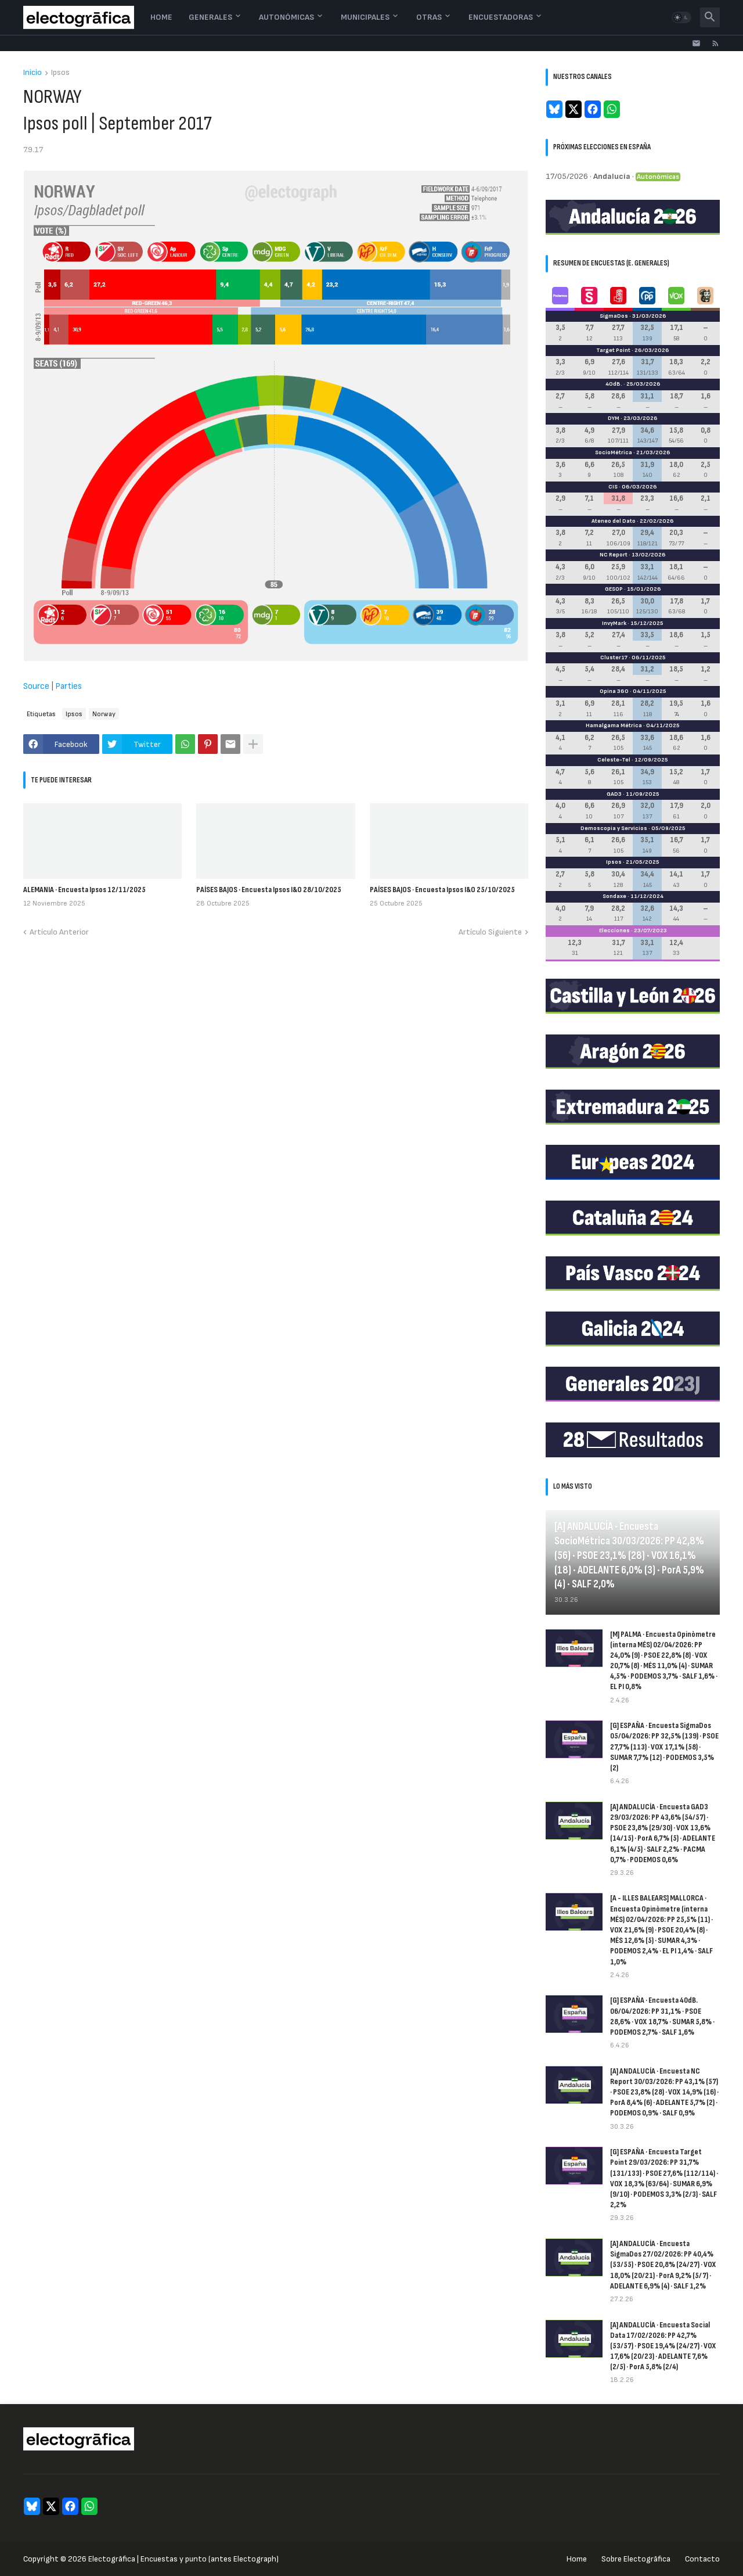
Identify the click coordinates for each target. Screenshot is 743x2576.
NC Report (613, 554)
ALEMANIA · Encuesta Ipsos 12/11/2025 (84, 889)
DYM (613, 418)
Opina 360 (614, 691)
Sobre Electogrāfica (635, 2559)
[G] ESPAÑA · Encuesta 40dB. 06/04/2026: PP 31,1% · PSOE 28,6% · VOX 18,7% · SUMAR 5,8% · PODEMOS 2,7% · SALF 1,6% (662, 2016)
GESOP (614, 588)
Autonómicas (286, 17)
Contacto (702, 2559)
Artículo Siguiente (490, 932)
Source (36, 686)
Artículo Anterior (59, 932)
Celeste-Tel (613, 759)
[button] (681, 17)
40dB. (613, 383)
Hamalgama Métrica (614, 725)
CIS (613, 486)
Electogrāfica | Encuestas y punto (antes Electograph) (183, 2559)
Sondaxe (614, 896)
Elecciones (614, 930)
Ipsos (60, 73)
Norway (104, 714)
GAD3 (614, 794)
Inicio (32, 73)
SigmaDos (614, 315)
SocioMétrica (613, 452)
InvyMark (614, 623)
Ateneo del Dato (613, 521)
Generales (210, 17)
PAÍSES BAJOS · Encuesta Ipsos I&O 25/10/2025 (442, 889)
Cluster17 (613, 657)
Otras (429, 17)
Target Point (613, 350)
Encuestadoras (500, 17)
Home (161, 17)
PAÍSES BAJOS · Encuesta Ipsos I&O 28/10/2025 (268, 889)
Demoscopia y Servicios (613, 828)
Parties (68, 686)
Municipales (365, 17)
